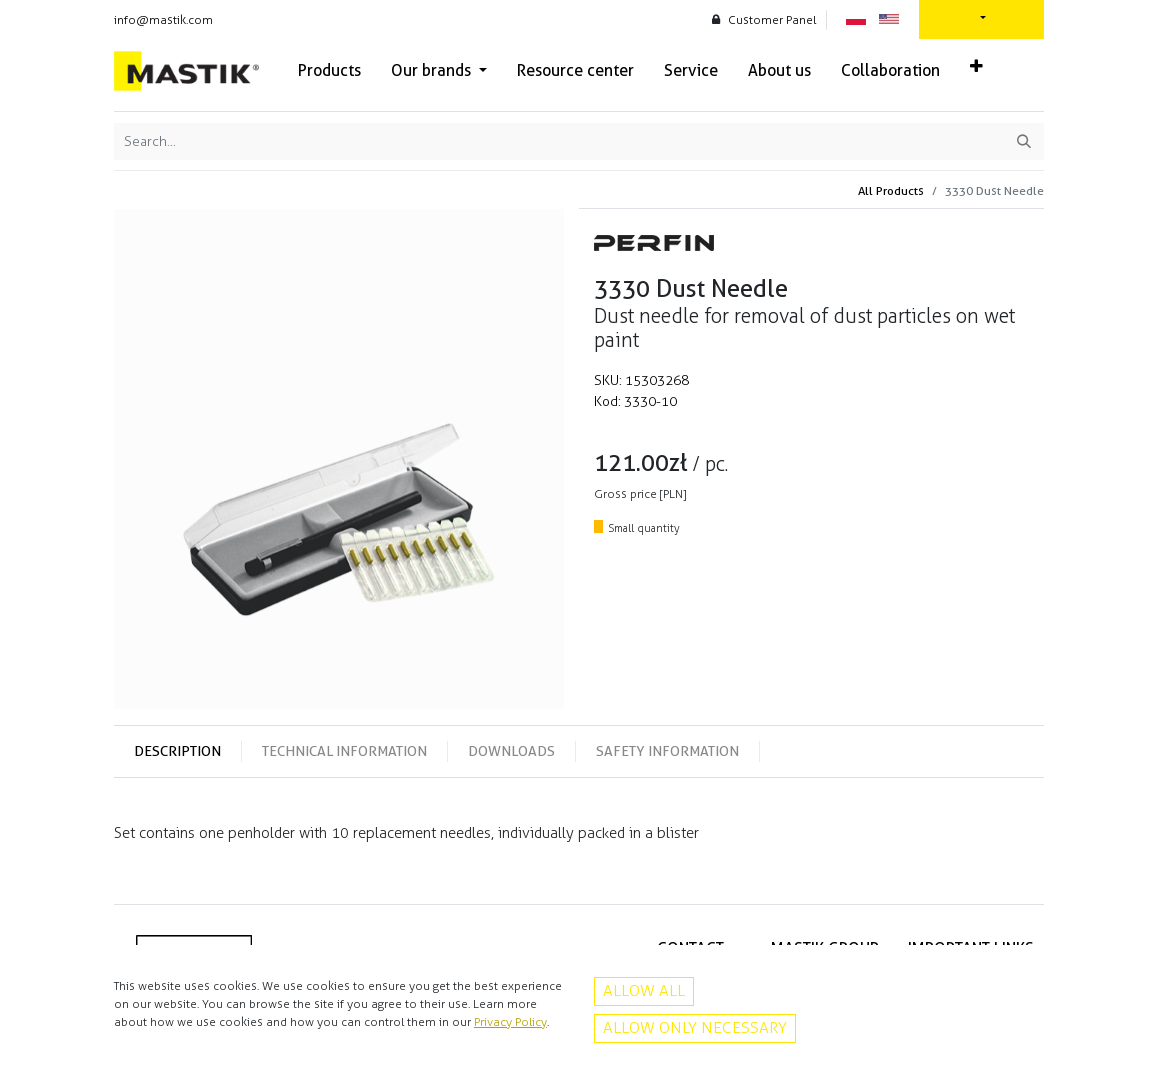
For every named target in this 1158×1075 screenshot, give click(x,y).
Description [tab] (177, 751)
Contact (1012, 999)
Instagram (696, 1041)
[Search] (1024, 141)
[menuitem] (329, 71)
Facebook (696, 1020)
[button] (976, 67)
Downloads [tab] (511, 751)
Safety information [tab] (667, 751)
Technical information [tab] (344, 751)
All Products (891, 190)
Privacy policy (997, 978)
